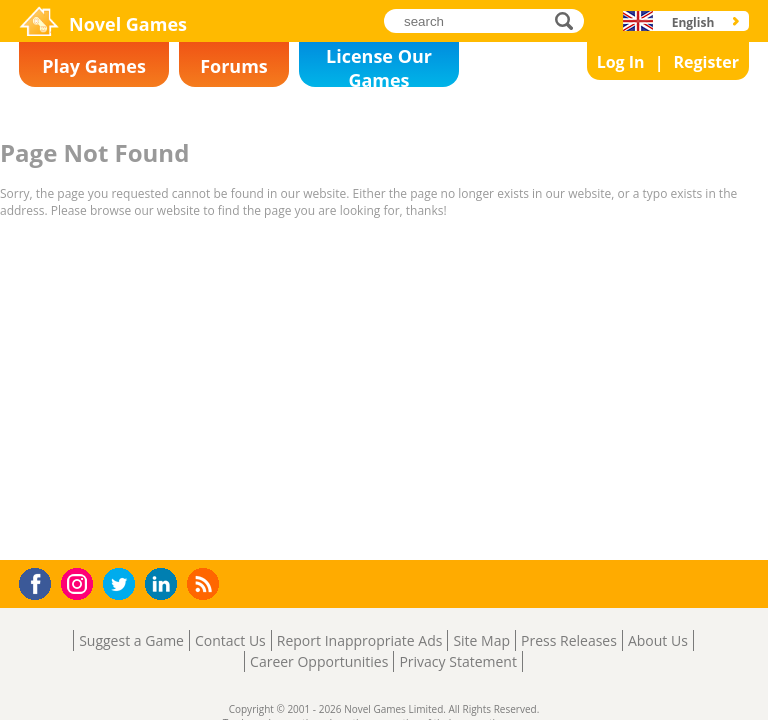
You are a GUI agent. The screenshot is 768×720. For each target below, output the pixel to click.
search (569, 20)
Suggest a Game (131, 640)
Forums (234, 66)
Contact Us (230, 640)
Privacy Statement (458, 661)
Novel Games (128, 24)
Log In (621, 62)
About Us (658, 640)
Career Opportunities (319, 661)
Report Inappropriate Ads (360, 640)
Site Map (481, 640)
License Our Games (379, 65)
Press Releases (569, 640)
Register (706, 62)
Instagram (80, 582)
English (693, 22)
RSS (205, 583)
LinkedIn (164, 584)
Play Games (94, 66)
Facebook (40, 581)
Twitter (123, 585)
